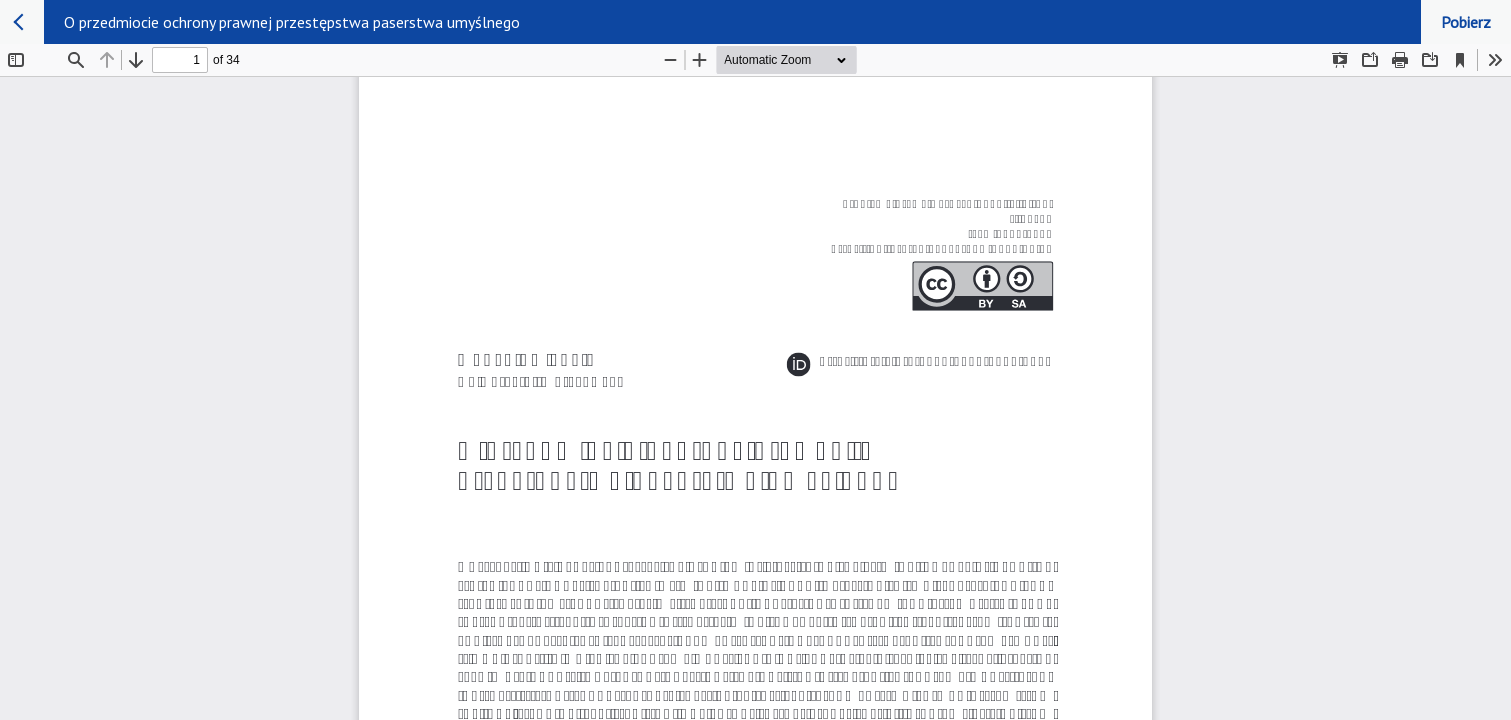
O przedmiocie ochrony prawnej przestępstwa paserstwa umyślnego (292, 22)
